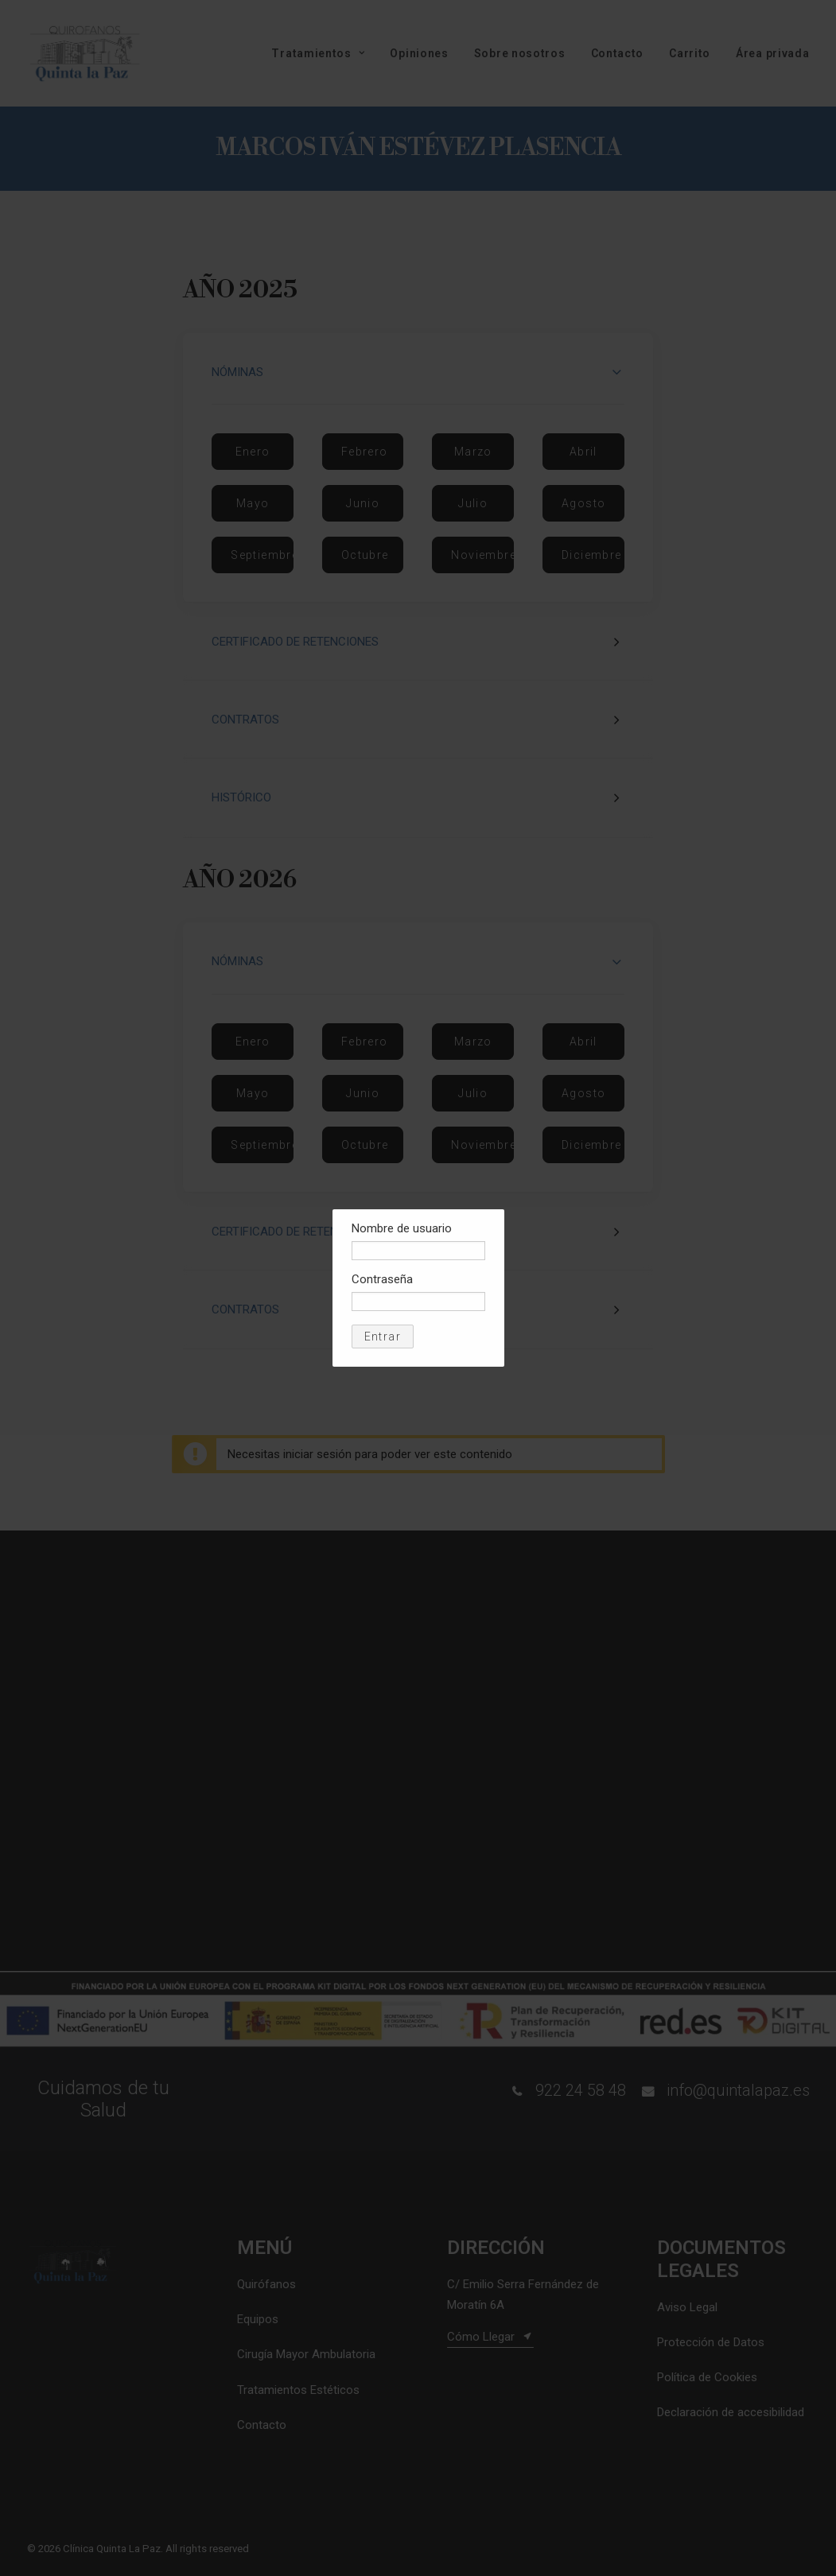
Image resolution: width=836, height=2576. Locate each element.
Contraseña (382, 1279)
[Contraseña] (418, 1301)
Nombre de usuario (402, 1228)
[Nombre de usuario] (418, 1250)
